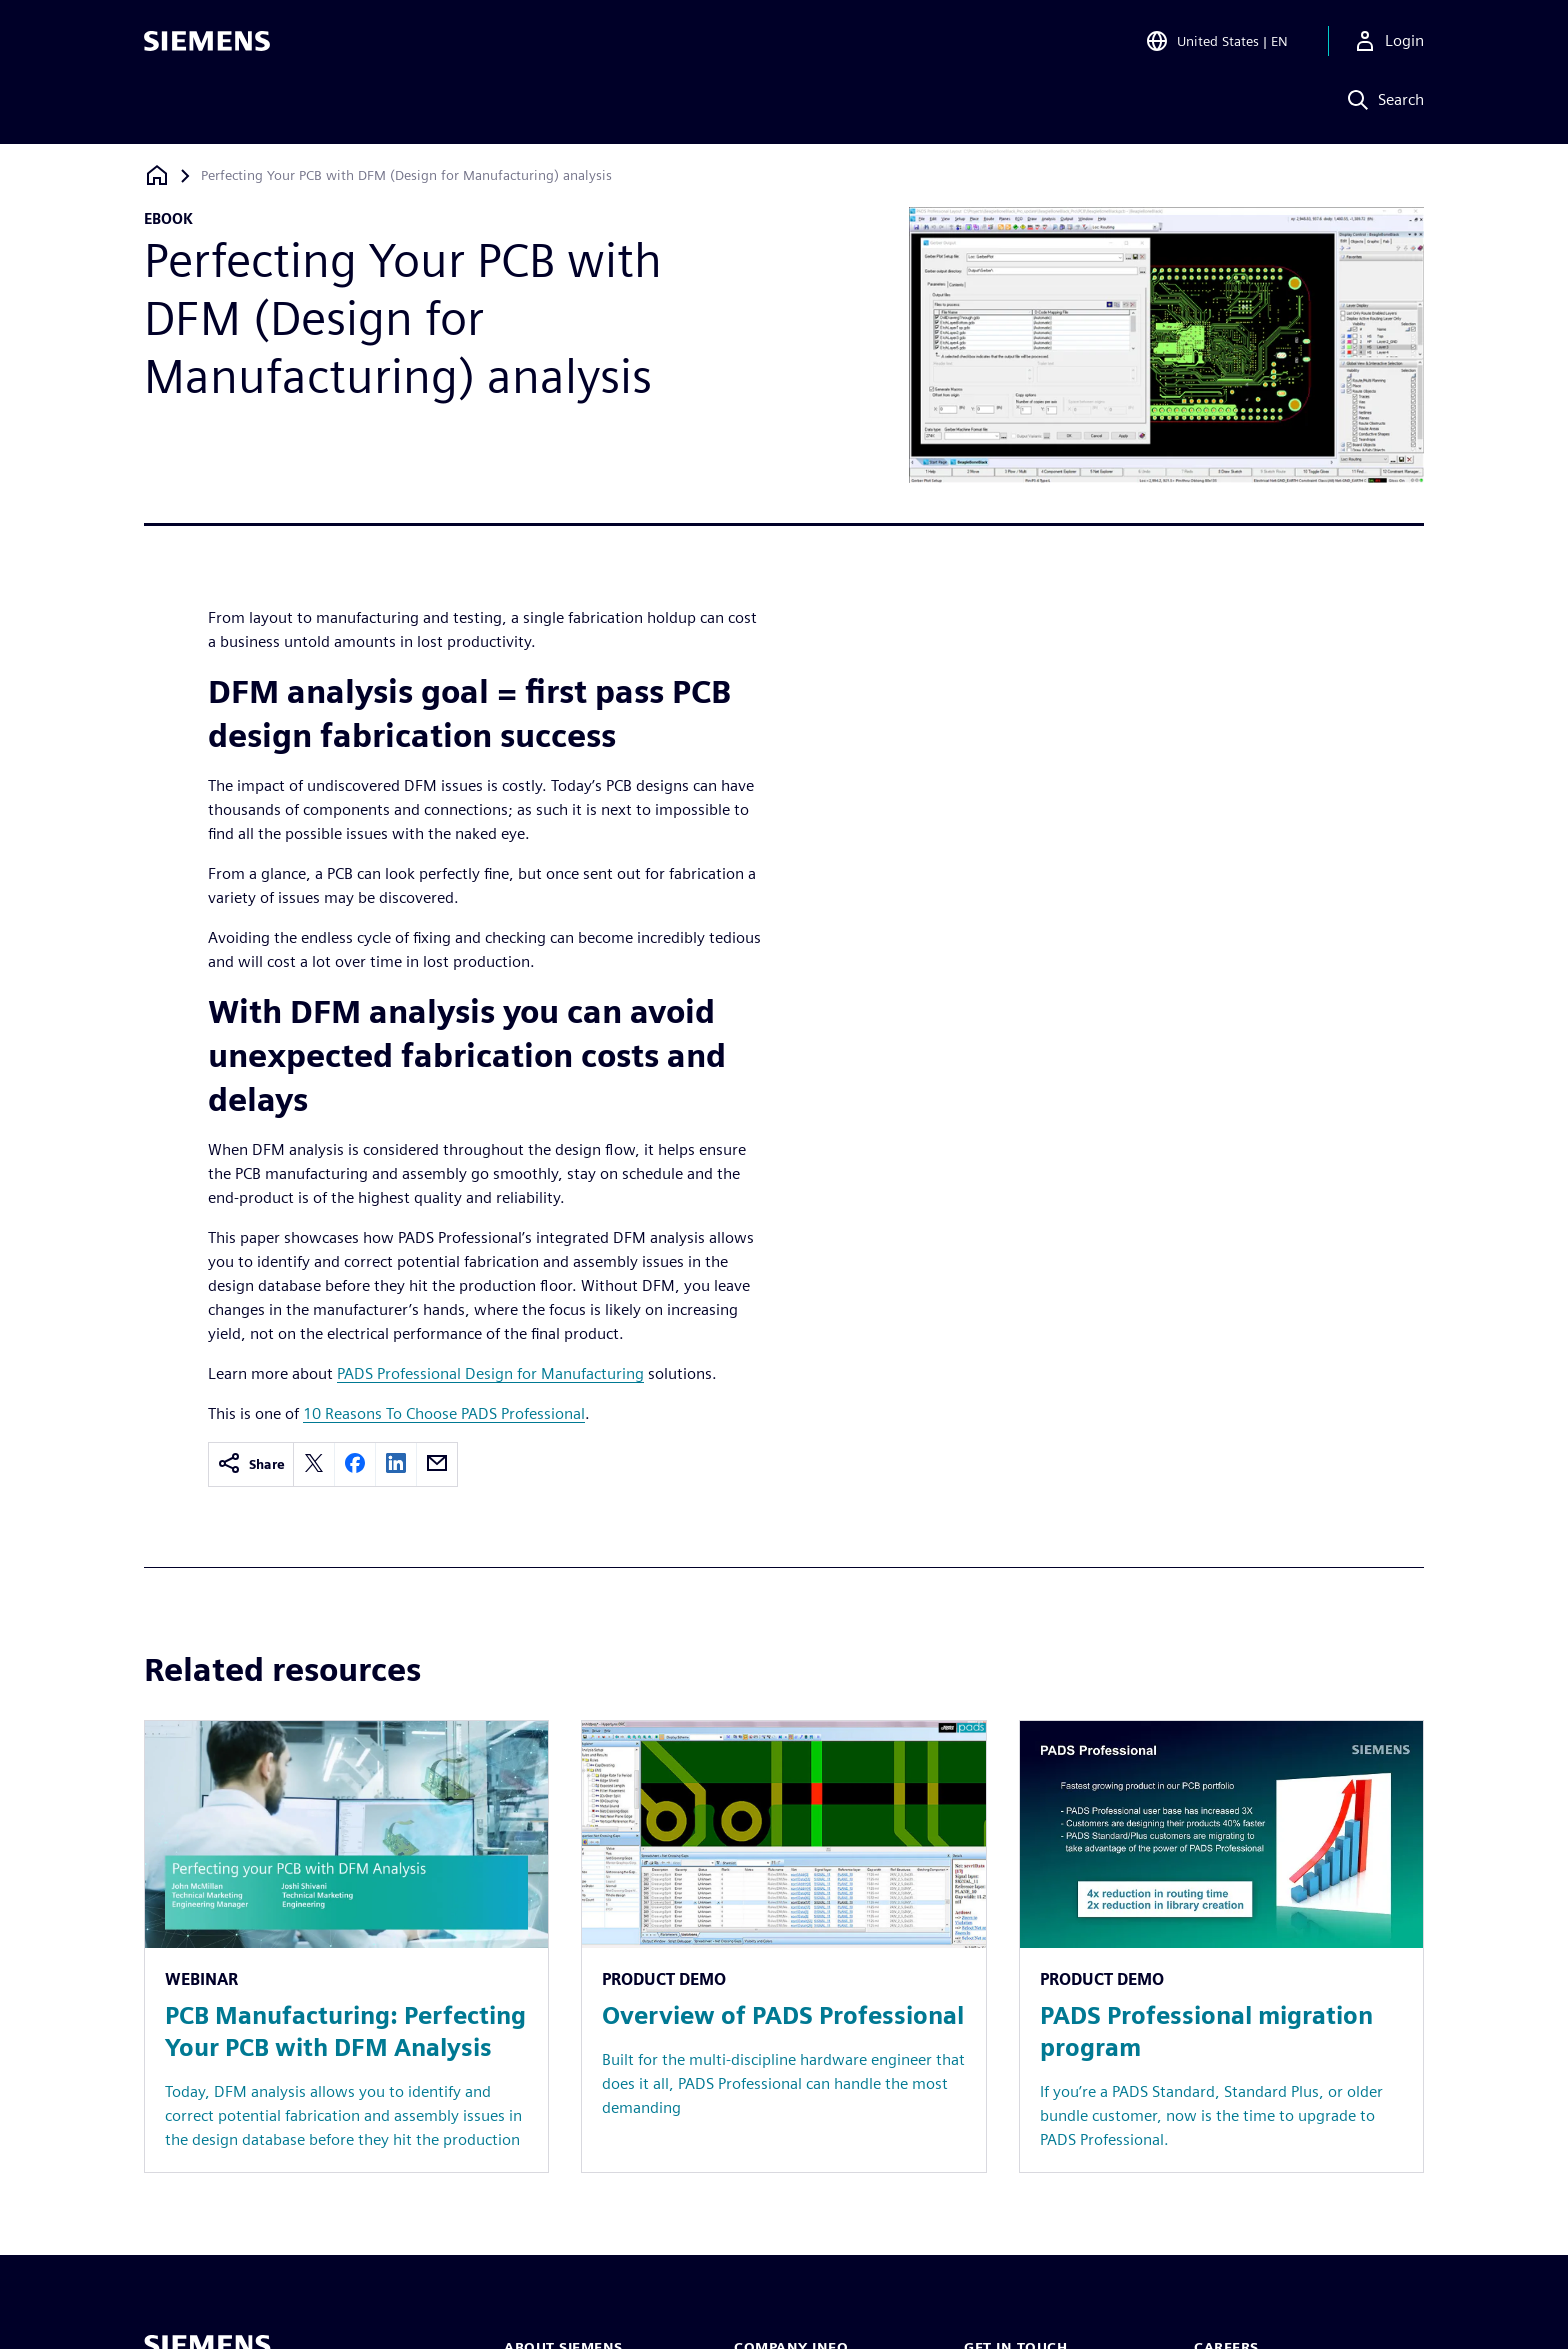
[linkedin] (396, 1464)
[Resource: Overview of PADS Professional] (783, 1946)
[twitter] (314, 1464)
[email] (437, 1464)
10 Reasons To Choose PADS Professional (444, 1413)
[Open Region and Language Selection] (1216, 44)
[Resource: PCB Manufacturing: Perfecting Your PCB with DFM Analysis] (346, 1946)
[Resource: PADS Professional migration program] (1221, 1946)
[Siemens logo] (207, 44)
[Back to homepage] (157, 175)
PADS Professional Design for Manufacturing (490, 1373)
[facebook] (355, 1464)
